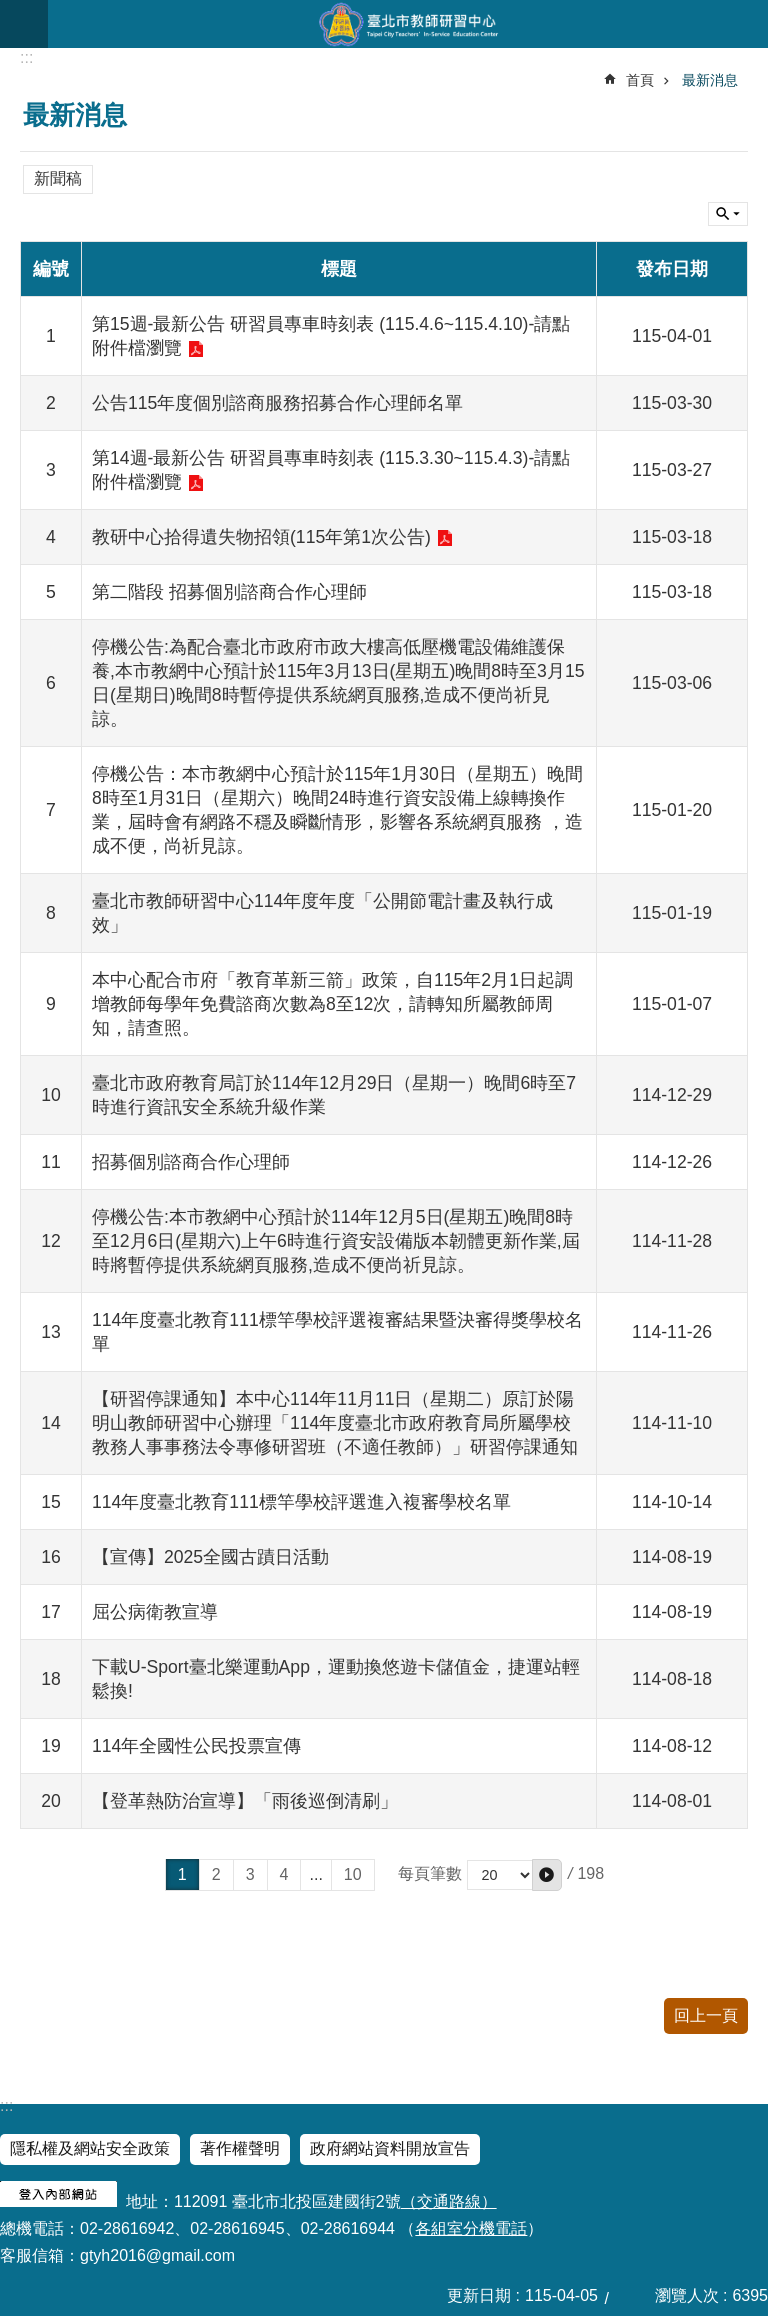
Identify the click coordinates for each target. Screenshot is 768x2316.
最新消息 (710, 80)
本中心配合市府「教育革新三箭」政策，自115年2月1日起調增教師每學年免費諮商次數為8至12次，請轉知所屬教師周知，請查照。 (332, 1004)
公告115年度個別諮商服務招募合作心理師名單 (277, 403)
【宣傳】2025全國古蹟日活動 (210, 1557)
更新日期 (479, 2295)
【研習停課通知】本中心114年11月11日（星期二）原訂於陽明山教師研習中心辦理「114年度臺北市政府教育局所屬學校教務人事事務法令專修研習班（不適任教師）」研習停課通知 (335, 1423)
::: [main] (26, 57)
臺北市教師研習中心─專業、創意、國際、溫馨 (408, 24)
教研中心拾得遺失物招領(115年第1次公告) (261, 537)
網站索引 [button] (24, 24)
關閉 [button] (728, 214)
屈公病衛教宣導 (155, 1612)
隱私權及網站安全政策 (90, 2148)
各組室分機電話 (471, 2228)
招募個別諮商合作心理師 (191, 1162)
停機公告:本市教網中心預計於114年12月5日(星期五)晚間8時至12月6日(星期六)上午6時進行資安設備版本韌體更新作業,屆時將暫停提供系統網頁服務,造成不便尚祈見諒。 (336, 1241)
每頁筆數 (430, 1873)
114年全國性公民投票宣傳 (196, 1746)
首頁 (640, 80)
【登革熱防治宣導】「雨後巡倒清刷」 (245, 1801)
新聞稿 (58, 178)
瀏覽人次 (687, 2295)
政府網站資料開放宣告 (390, 2148)
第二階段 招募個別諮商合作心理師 (229, 592)
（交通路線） (449, 2201)
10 (353, 1874)
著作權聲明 (240, 2148)
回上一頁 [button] (706, 2015)
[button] (547, 1875)
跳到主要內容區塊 (10, 10)
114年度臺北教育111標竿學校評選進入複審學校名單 (301, 1502)
